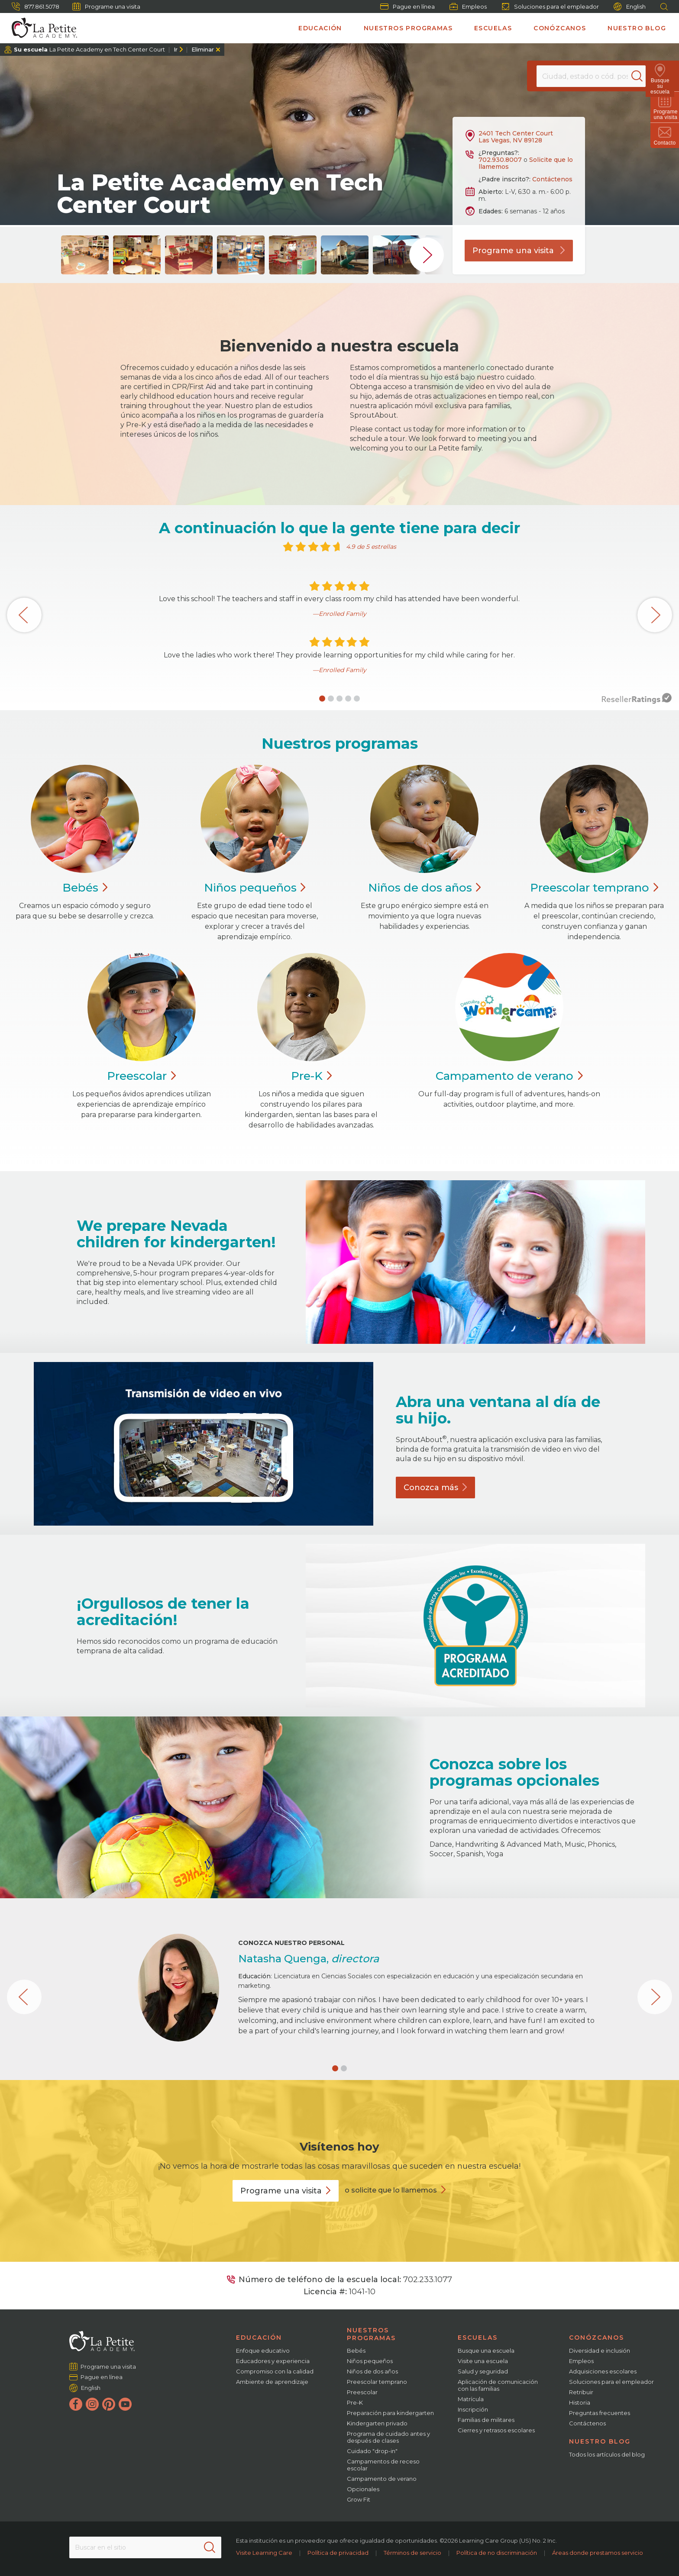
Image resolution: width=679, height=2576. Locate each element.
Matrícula (471, 2399)
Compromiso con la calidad (275, 2371)
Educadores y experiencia (273, 2360)
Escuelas (493, 28)
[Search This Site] (145, 2547)
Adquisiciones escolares (603, 2371)
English (630, 7)
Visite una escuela (483, 2360)
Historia (579, 2402)
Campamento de (509, 1076)
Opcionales (363, 2489)
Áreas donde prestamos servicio (597, 2552)
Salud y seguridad (483, 2371)
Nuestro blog (637, 28)
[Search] (641, 76)
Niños (255, 888)
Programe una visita (106, 6)
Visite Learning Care (264, 2552)
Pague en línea (407, 6)
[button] (322, 699)
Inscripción (473, 2409)
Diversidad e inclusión (599, 2350)
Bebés (356, 2350)
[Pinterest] (108, 2404)
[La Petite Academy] (40, 28)
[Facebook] (75, 2404)
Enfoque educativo (263, 2350)
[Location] (590, 76)
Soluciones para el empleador (550, 6)
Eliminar (202, 49)
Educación (320, 28)
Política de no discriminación (496, 2552)
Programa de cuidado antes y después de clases (388, 2437)
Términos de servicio (412, 2552)
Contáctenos (552, 179)
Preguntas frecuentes (599, 2412)
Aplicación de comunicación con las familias (498, 2385)
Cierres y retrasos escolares (496, 2430)
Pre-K (355, 2402)
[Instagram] (92, 2404)
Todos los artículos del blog (607, 2454)
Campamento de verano (382, 2478)
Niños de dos (424, 888)
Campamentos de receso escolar (383, 2465)
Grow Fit (358, 2499)
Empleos (468, 6)
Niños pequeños (370, 2360)
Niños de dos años (372, 2371)
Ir (176, 49)
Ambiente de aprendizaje (272, 2381)
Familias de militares (486, 2419)
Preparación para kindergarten (390, 2412)
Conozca (435, 1487)
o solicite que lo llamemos (391, 2190)
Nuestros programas (408, 28)
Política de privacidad (338, 2552)
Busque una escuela (486, 2350)
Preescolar (594, 888)
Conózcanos (560, 28)
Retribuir (581, 2392)
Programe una (285, 2191)
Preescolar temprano (377, 2381)
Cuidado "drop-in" (372, 2450)
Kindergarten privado (377, 2423)
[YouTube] (125, 2404)
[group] (85, 254)
